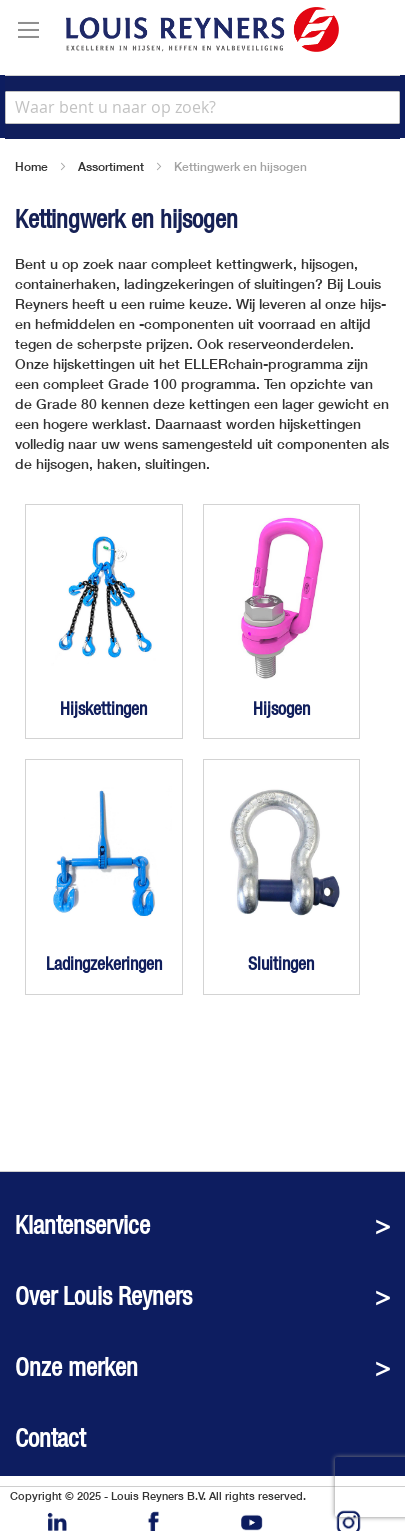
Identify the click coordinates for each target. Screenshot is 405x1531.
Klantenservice (82, 1225)
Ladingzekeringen (104, 963)
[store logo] (202, 29)
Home (31, 166)
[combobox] (202, 107)
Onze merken (76, 1367)
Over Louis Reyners (103, 1296)
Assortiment (111, 166)
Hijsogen (281, 708)
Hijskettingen (103, 708)
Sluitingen (281, 963)
